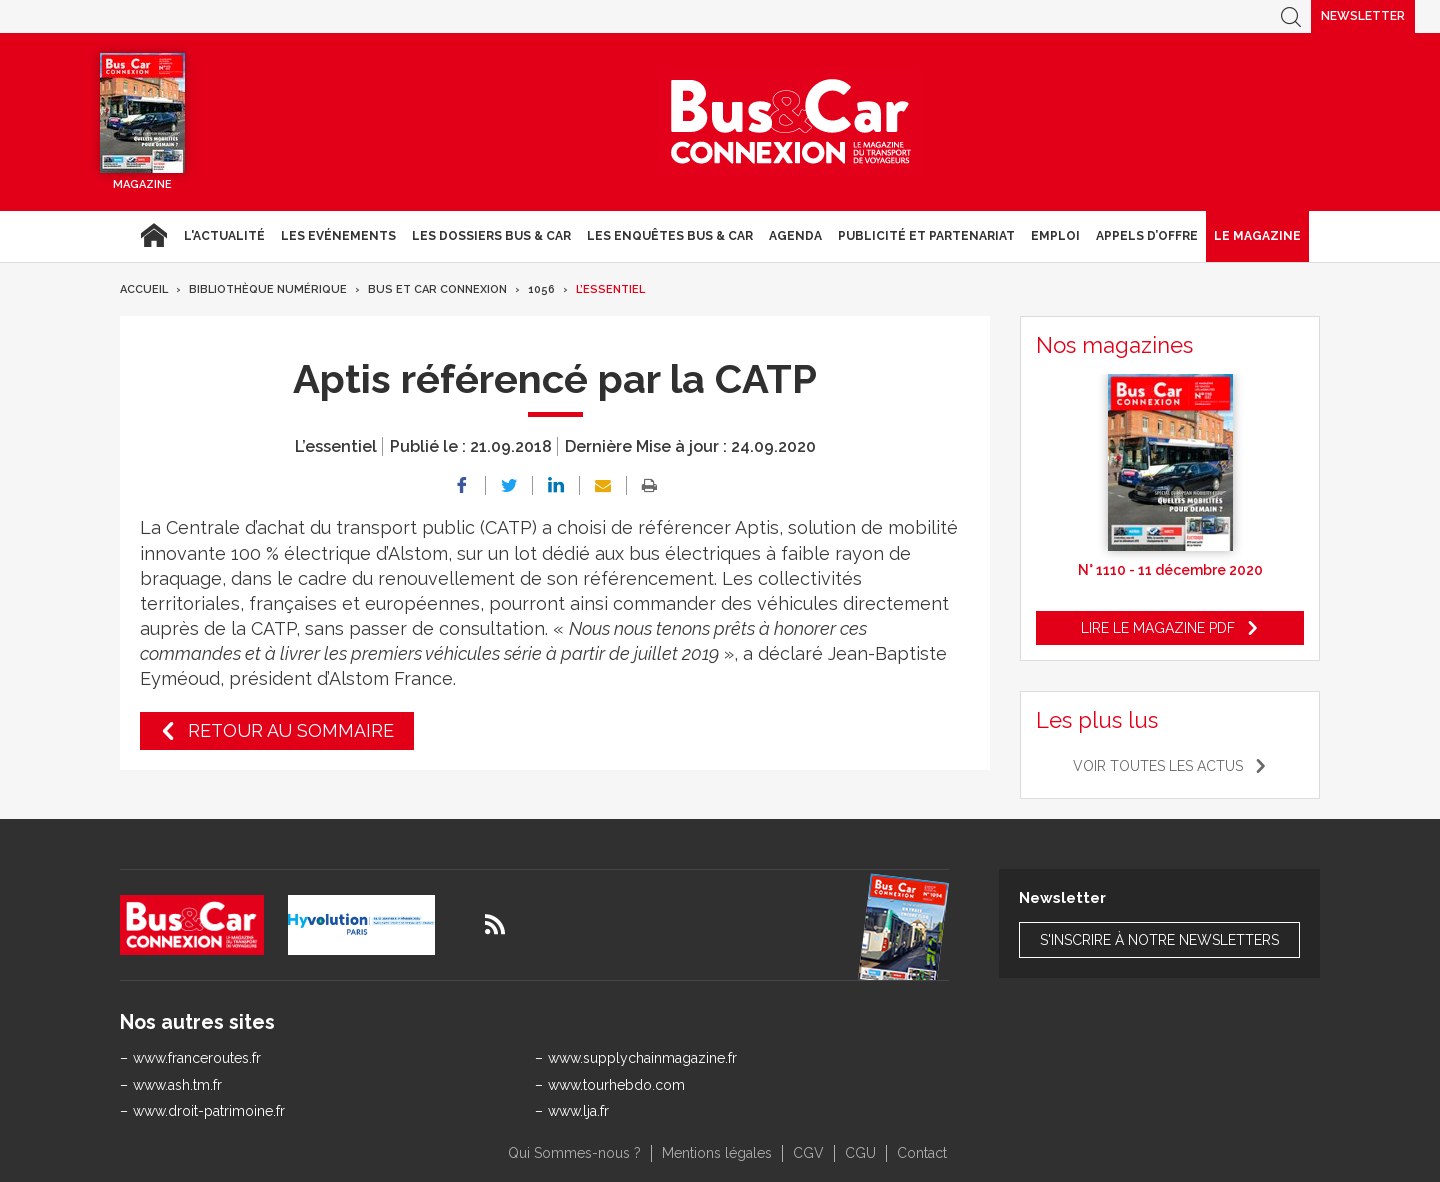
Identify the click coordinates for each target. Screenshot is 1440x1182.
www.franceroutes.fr (197, 1058)
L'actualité (224, 236)
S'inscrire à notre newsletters (1159, 940)
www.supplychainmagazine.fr (642, 1058)
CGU (860, 1153)
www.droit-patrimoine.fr (209, 1111)
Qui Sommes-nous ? (574, 1153)
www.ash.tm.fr (177, 1085)
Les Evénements (338, 236)
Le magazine (1257, 236)
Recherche (1291, 16)
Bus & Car (791, 122)
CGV (808, 1153)
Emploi (1055, 236)
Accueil (153, 236)
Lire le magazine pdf (1158, 628)
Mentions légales (717, 1153)
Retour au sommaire (291, 730)
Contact (922, 1153)
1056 (541, 289)
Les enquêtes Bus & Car (670, 236)
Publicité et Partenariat (926, 236)
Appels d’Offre (1147, 236)
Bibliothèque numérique (268, 289)
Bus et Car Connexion (437, 289)
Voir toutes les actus (1158, 766)
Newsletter (1363, 16)
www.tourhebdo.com (616, 1085)
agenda (795, 236)
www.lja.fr (578, 1111)
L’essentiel (610, 289)
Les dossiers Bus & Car (491, 236)
